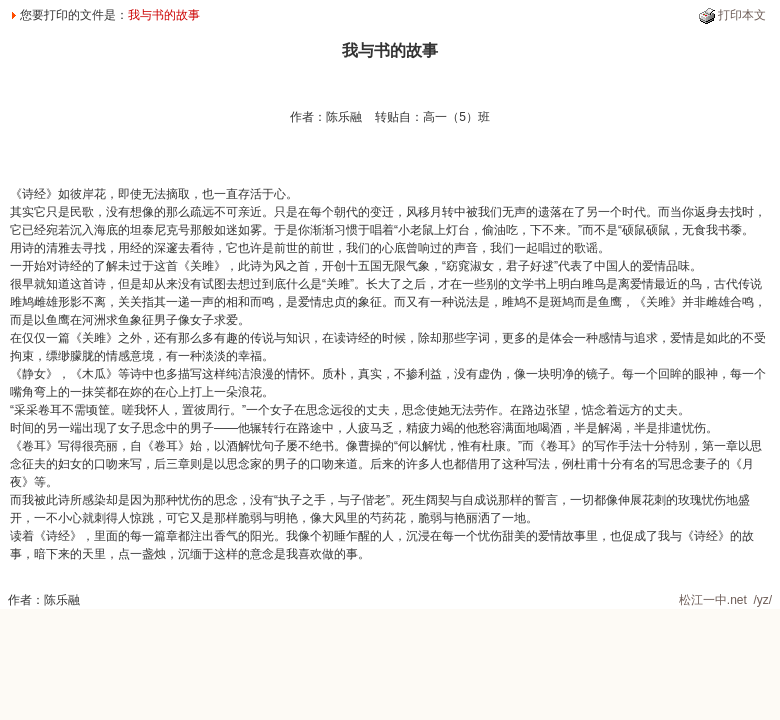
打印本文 (742, 15)
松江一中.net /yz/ (725, 600)
